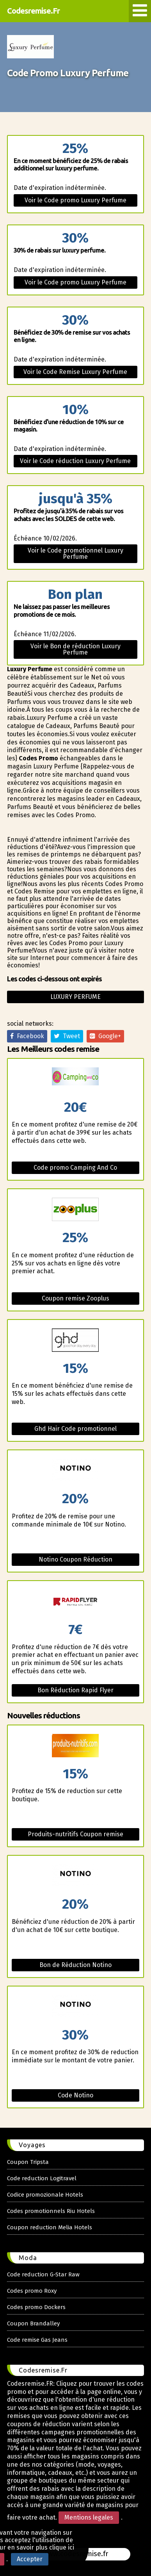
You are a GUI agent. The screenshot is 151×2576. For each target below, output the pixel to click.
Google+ (105, 1036)
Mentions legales (88, 2517)
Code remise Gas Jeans (37, 2339)
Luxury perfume (75, 996)
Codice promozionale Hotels (45, 2194)
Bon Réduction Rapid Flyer (75, 1690)
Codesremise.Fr (33, 10)
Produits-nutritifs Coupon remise (75, 1834)
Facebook (27, 1036)
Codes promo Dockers (36, 2307)
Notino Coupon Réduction (75, 1559)
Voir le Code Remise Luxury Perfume (75, 372)
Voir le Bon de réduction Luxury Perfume (75, 649)
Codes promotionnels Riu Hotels (51, 2211)
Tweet (67, 1036)
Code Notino (75, 2095)
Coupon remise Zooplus (75, 1298)
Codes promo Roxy (32, 2290)
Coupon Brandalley (33, 2323)
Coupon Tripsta (28, 2161)
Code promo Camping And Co (75, 1167)
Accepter (30, 2559)
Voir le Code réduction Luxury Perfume (75, 461)
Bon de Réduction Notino (75, 1965)
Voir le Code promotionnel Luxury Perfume (75, 553)
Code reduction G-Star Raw (43, 2274)
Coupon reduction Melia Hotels (49, 2227)
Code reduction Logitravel (41, 2178)
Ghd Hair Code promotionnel (75, 1428)
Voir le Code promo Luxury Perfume (75, 200)
